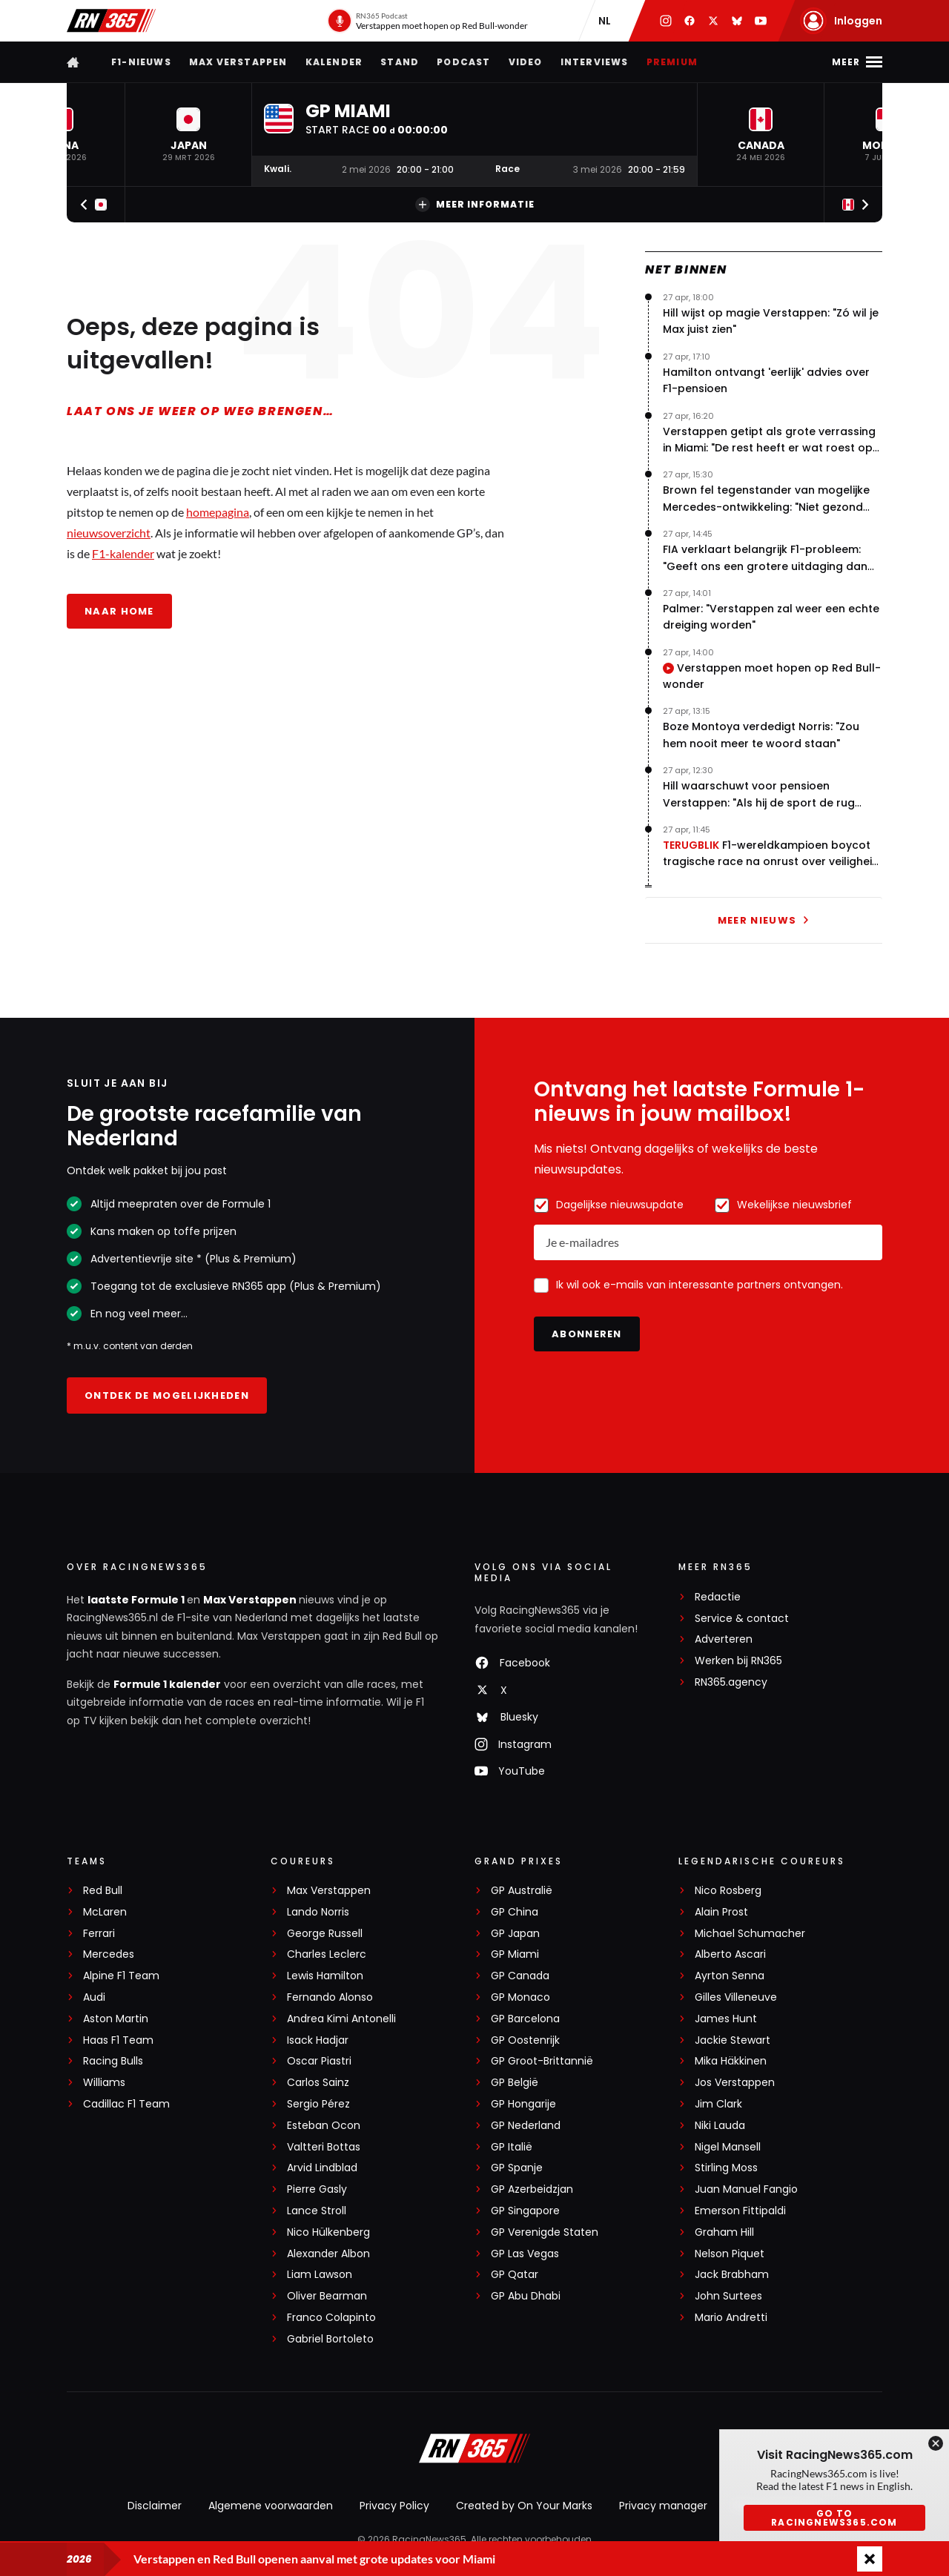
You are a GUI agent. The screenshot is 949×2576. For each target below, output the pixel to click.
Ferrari (99, 1933)
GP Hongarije (523, 2104)
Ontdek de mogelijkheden (167, 1395)
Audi (94, 1997)
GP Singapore (525, 2211)
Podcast (463, 62)
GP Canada (520, 1976)
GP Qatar (514, 2274)
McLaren (105, 1912)
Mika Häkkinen (731, 2061)
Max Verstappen (238, 62)
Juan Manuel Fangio (746, 2189)
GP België (514, 2082)
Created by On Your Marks (524, 2505)
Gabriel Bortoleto (330, 2339)
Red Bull (102, 1890)
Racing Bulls (113, 2061)
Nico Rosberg (728, 1890)
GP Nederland (526, 2125)
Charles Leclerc (326, 1954)
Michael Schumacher (750, 1933)
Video (526, 62)
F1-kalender (123, 553)
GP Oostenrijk (525, 2040)
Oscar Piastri (319, 2061)
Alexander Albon (328, 2254)
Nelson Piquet (729, 2254)
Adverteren (724, 1639)
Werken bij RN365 (738, 1661)
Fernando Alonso (330, 1997)
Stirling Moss (726, 2168)
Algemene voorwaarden (270, 2505)
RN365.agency (731, 1682)
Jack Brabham (732, 2274)
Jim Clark (718, 2104)
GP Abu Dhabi (526, 2296)
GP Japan (515, 1933)
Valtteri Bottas (323, 2147)
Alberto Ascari (730, 1954)
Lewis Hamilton (325, 1976)
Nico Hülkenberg (328, 2232)
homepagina (217, 512)
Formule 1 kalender (167, 1684)
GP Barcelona (525, 2019)
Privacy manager (663, 2505)
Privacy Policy (394, 2505)
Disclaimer (155, 2505)
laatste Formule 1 (137, 1599)
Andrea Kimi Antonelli (341, 2019)
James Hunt (726, 2019)
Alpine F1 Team (121, 1976)
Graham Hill (724, 2232)
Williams (104, 2082)
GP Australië (521, 1890)
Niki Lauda (720, 2125)
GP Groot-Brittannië (542, 2061)
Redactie (718, 1597)
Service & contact (742, 1618)
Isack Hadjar (317, 2040)
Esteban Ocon (323, 2125)
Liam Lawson (319, 2274)
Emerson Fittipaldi (740, 2211)
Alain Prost (721, 1912)
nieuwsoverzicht (109, 533)
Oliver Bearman (327, 2296)
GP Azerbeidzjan (532, 2189)
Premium (672, 62)
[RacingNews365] (474, 2450)
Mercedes (108, 1954)
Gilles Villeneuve (736, 1997)
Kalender (334, 62)
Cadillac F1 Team (126, 2104)
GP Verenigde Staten (544, 2232)
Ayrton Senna (729, 1976)
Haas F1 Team (118, 2040)
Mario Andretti (731, 2317)
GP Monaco (520, 1997)
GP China (514, 1912)
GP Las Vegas (525, 2254)
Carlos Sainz (318, 2082)
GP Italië (511, 2147)
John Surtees (728, 2296)
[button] (188, 134)
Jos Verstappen (735, 2082)
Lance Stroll (316, 2211)
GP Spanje (517, 2168)
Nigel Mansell (728, 2147)
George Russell (325, 1933)
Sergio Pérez (318, 2104)
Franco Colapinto (331, 2317)
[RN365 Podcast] (427, 20)
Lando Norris (318, 1912)
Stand (399, 62)
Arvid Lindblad (322, 2168)
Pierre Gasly (317, 2189)
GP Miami (515, 1954)
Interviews (595, 62)
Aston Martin (115, 2019)
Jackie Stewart (732, 2040)
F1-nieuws (141, 62)
